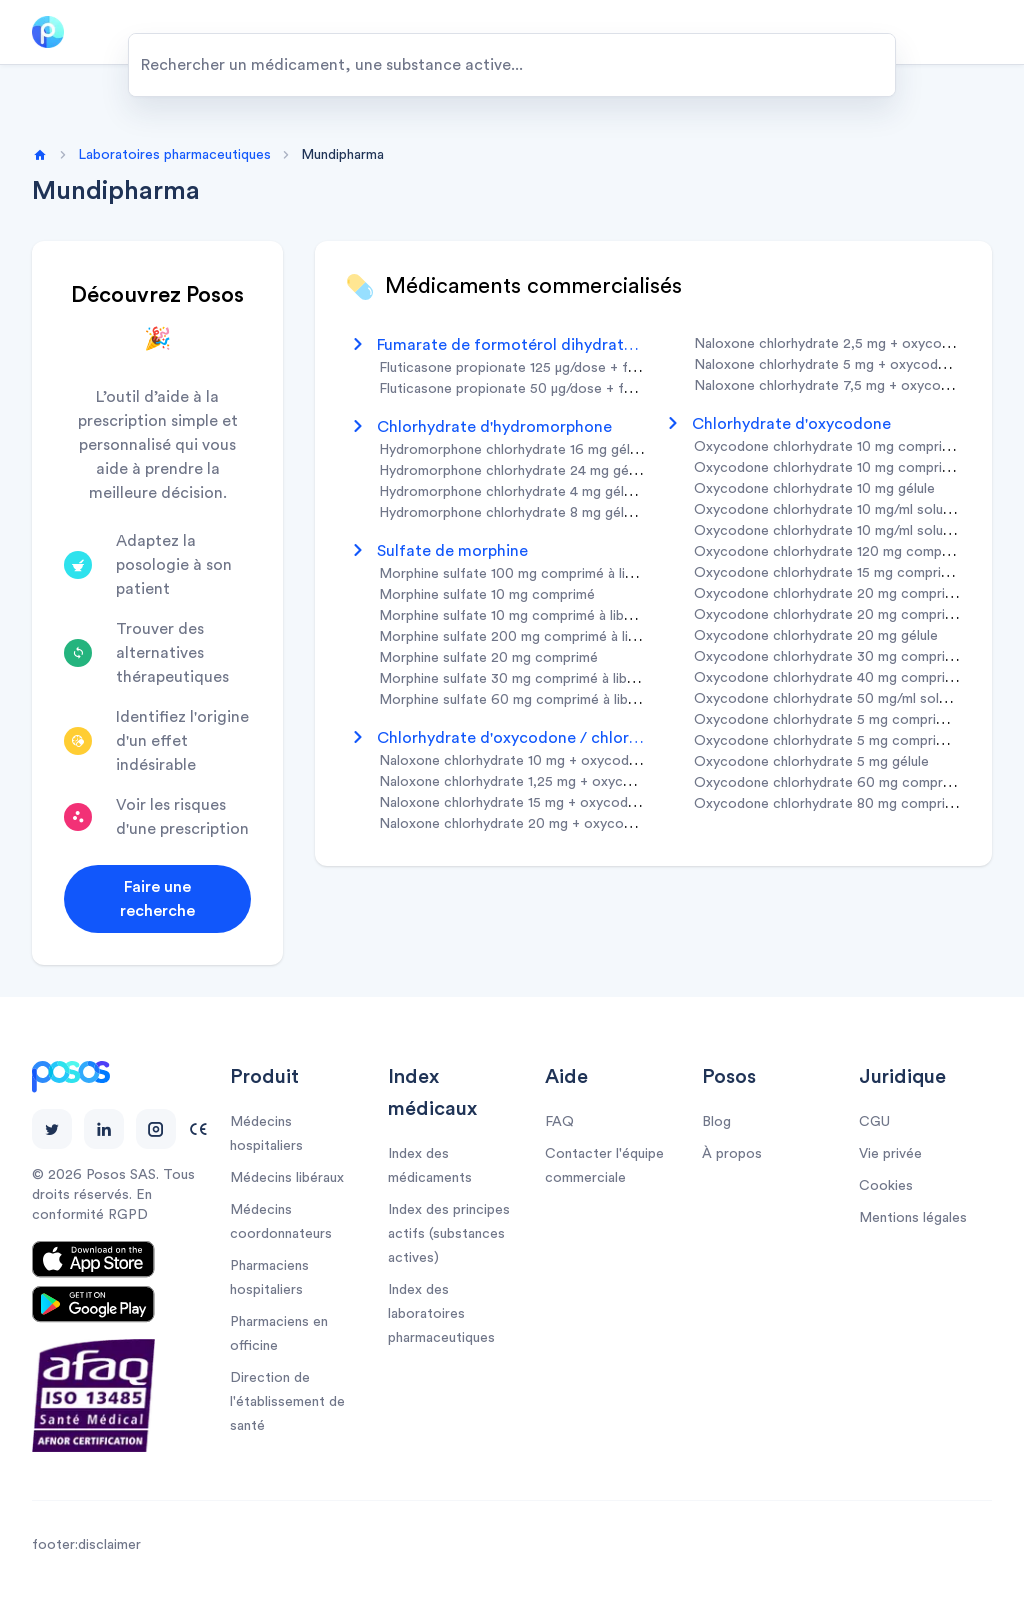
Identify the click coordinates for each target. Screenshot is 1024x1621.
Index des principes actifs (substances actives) (449, 1234)
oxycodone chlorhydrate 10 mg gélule (814, 489)
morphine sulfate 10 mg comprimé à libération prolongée (558, 616)
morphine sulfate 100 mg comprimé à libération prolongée (563, 574)
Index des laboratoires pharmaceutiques (441, 1314)
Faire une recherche (157, 899)
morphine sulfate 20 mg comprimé (488, 658)
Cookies (886, 1186)
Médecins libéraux (287, 1178)
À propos (732, 1154)
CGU (874, 1122)
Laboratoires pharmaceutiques (174, 155)
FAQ (559, 1122)
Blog (716, 1122)
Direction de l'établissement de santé (287, 1402)
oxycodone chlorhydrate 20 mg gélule (816, 636)
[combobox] (512, 65)
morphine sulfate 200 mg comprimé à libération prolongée (564, 637)
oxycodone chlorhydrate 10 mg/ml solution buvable (857, 510)
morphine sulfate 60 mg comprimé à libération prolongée (560, 700)
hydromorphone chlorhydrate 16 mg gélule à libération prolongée (585, 450)
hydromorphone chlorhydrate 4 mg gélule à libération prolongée (582, 492)
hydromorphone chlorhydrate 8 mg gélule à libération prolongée (582, 513)
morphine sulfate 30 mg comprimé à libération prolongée (560, 679)
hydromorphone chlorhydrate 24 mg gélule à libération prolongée (586, 471)
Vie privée (890, 1154)
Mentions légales (913, 1218)
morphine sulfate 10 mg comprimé (487, 595)
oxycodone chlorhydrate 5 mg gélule (811, 762)
